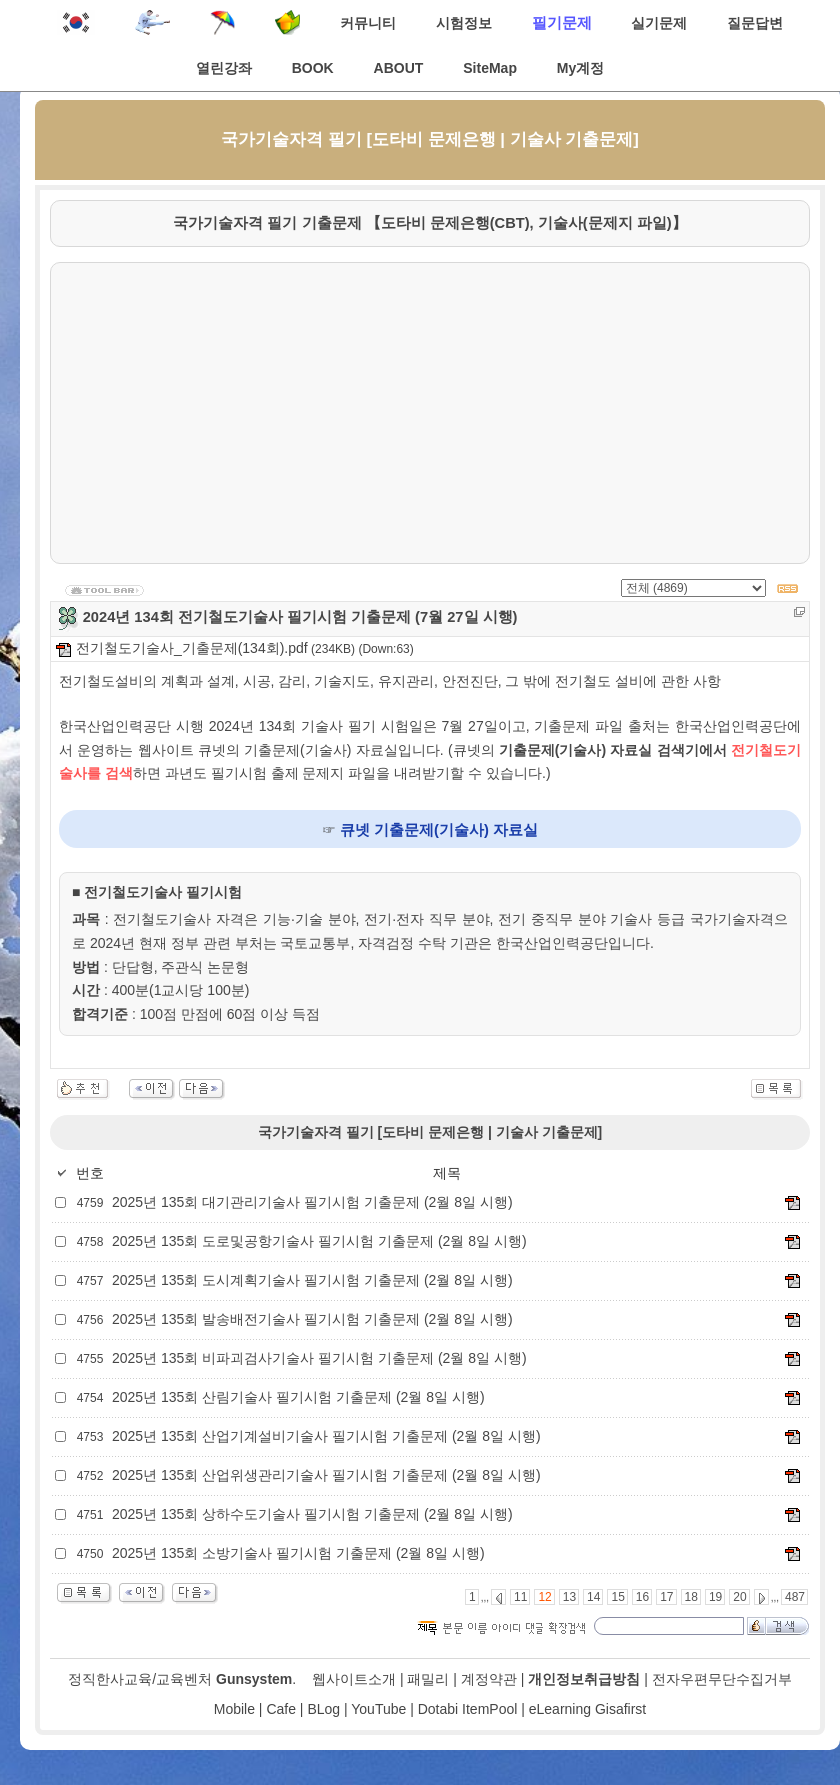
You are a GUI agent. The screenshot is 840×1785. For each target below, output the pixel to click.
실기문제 (659, 23)
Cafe (281, 1709)
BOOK (313, 68)
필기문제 (562, 22)
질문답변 (755, 23)
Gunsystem (254, 1679)
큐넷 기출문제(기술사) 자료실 (439, 830)
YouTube (378, 1709)
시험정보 (464, 23)
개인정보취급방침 (584, 1679)
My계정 (580, 68)
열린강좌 (224, 68)
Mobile (234, 1709)
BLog (323, 1709)
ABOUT (399, 68)
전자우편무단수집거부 (722, 1679)
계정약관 (489, 1679)
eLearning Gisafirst (588, 1709)
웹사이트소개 (354, 1679)
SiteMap (490, 68)
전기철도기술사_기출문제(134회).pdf (182, 648)
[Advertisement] (430, 413)
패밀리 (428, 1679)
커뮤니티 (368, 23)
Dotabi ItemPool (468, 1709)
